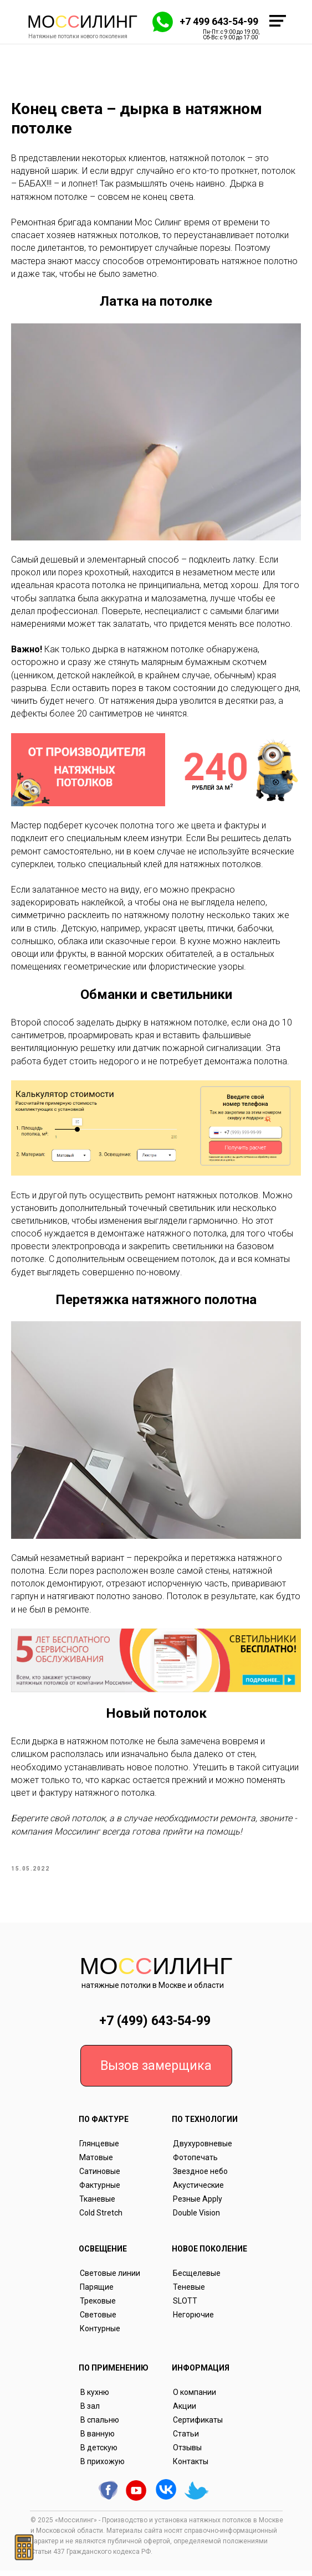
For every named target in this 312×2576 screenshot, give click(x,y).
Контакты (190, 2466)
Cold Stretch (100, 2218)
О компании (194, 2397)
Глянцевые (99, 2149)
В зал (90, 2411)
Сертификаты (198, 2425)
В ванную (97, 2439)
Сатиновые (99, 2176)
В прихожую (102, 2466)
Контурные (100, 2334)
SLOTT (185, 2306)
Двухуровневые (202, 2149)
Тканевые (97, 2204)
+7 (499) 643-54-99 (155, 2026)
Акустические (198, 2190)
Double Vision (196, 2218)
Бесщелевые (197, 2278)
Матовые (96, 2162)
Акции (184, 2411)
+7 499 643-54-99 (219, 21)
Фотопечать (195, 2162)
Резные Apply (197, 2204)
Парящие (97, 2292)
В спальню (99, 2425)
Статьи (186, 2439)
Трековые (98, 2306)
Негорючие (193, 2320)
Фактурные (99, 2190)
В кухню (94, 2397)
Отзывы (187, 2453)
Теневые (189, 2292)
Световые (98, 2320)
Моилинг (82, 22)
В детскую (98, 2453)
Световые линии (110, 2278)
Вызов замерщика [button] (156, 2070)
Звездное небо (200, 2176)
